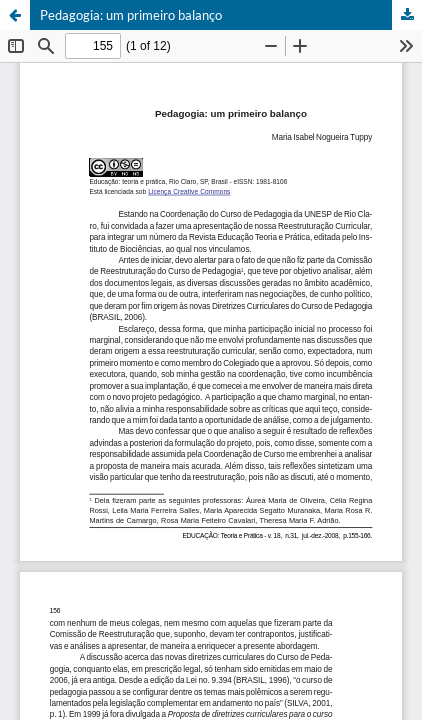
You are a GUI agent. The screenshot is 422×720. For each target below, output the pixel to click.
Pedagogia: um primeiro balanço (131, 15)
